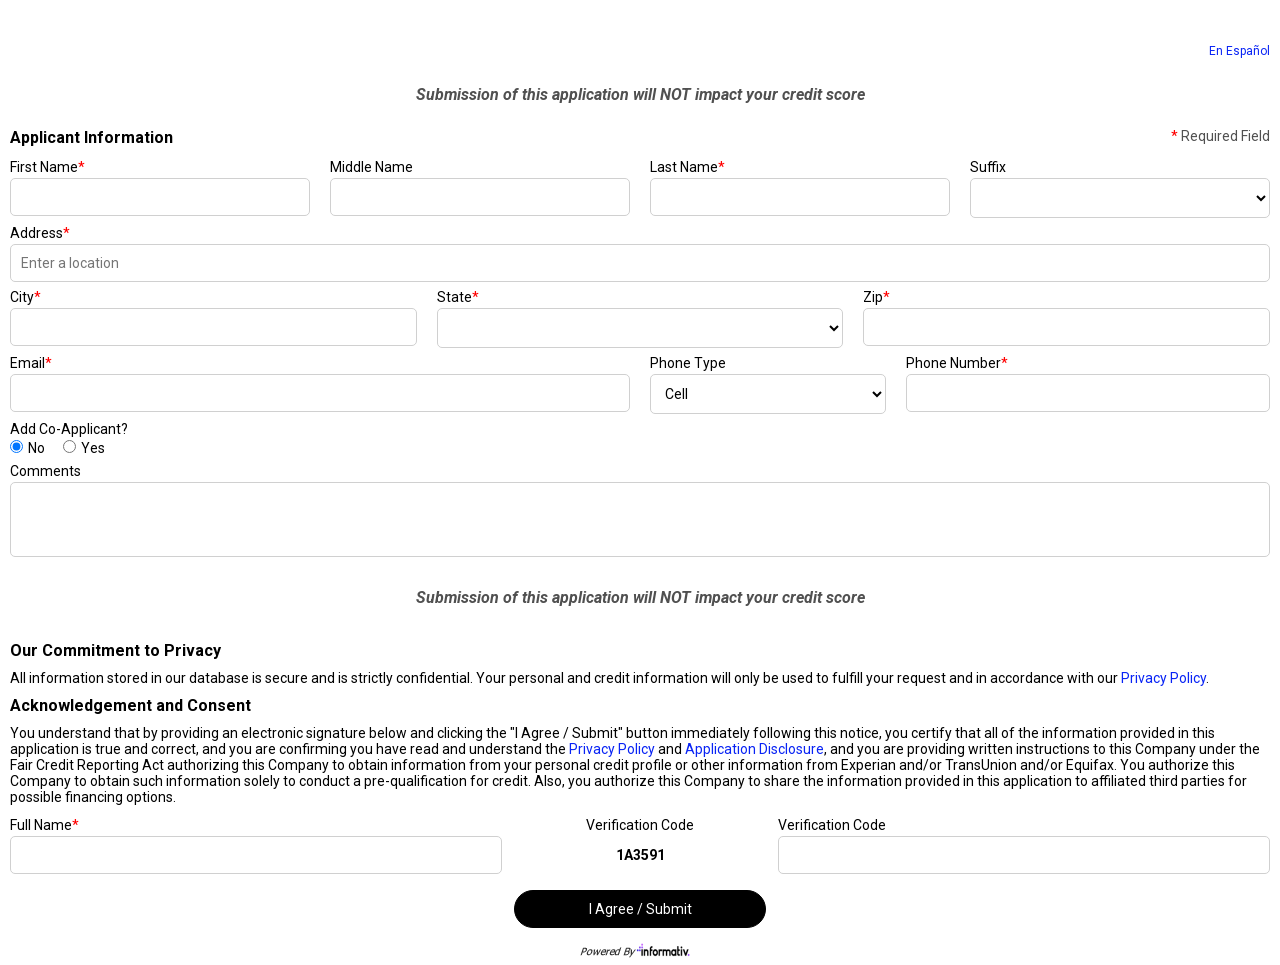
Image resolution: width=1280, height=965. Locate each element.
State (458, 297)
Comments (45, 471)
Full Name (44, 825)
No (36, 448)
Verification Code (640, 825)
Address (40, 233)
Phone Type (688, 363)
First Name (47, 167)
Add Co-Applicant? (69, 429)
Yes (93, 448)
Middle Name (371, 167)
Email (31, 363)
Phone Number (957, 363)
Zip (876, 297)
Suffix (988, 167)
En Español (1239, 51)
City (25, 297)
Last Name (687, 167)
